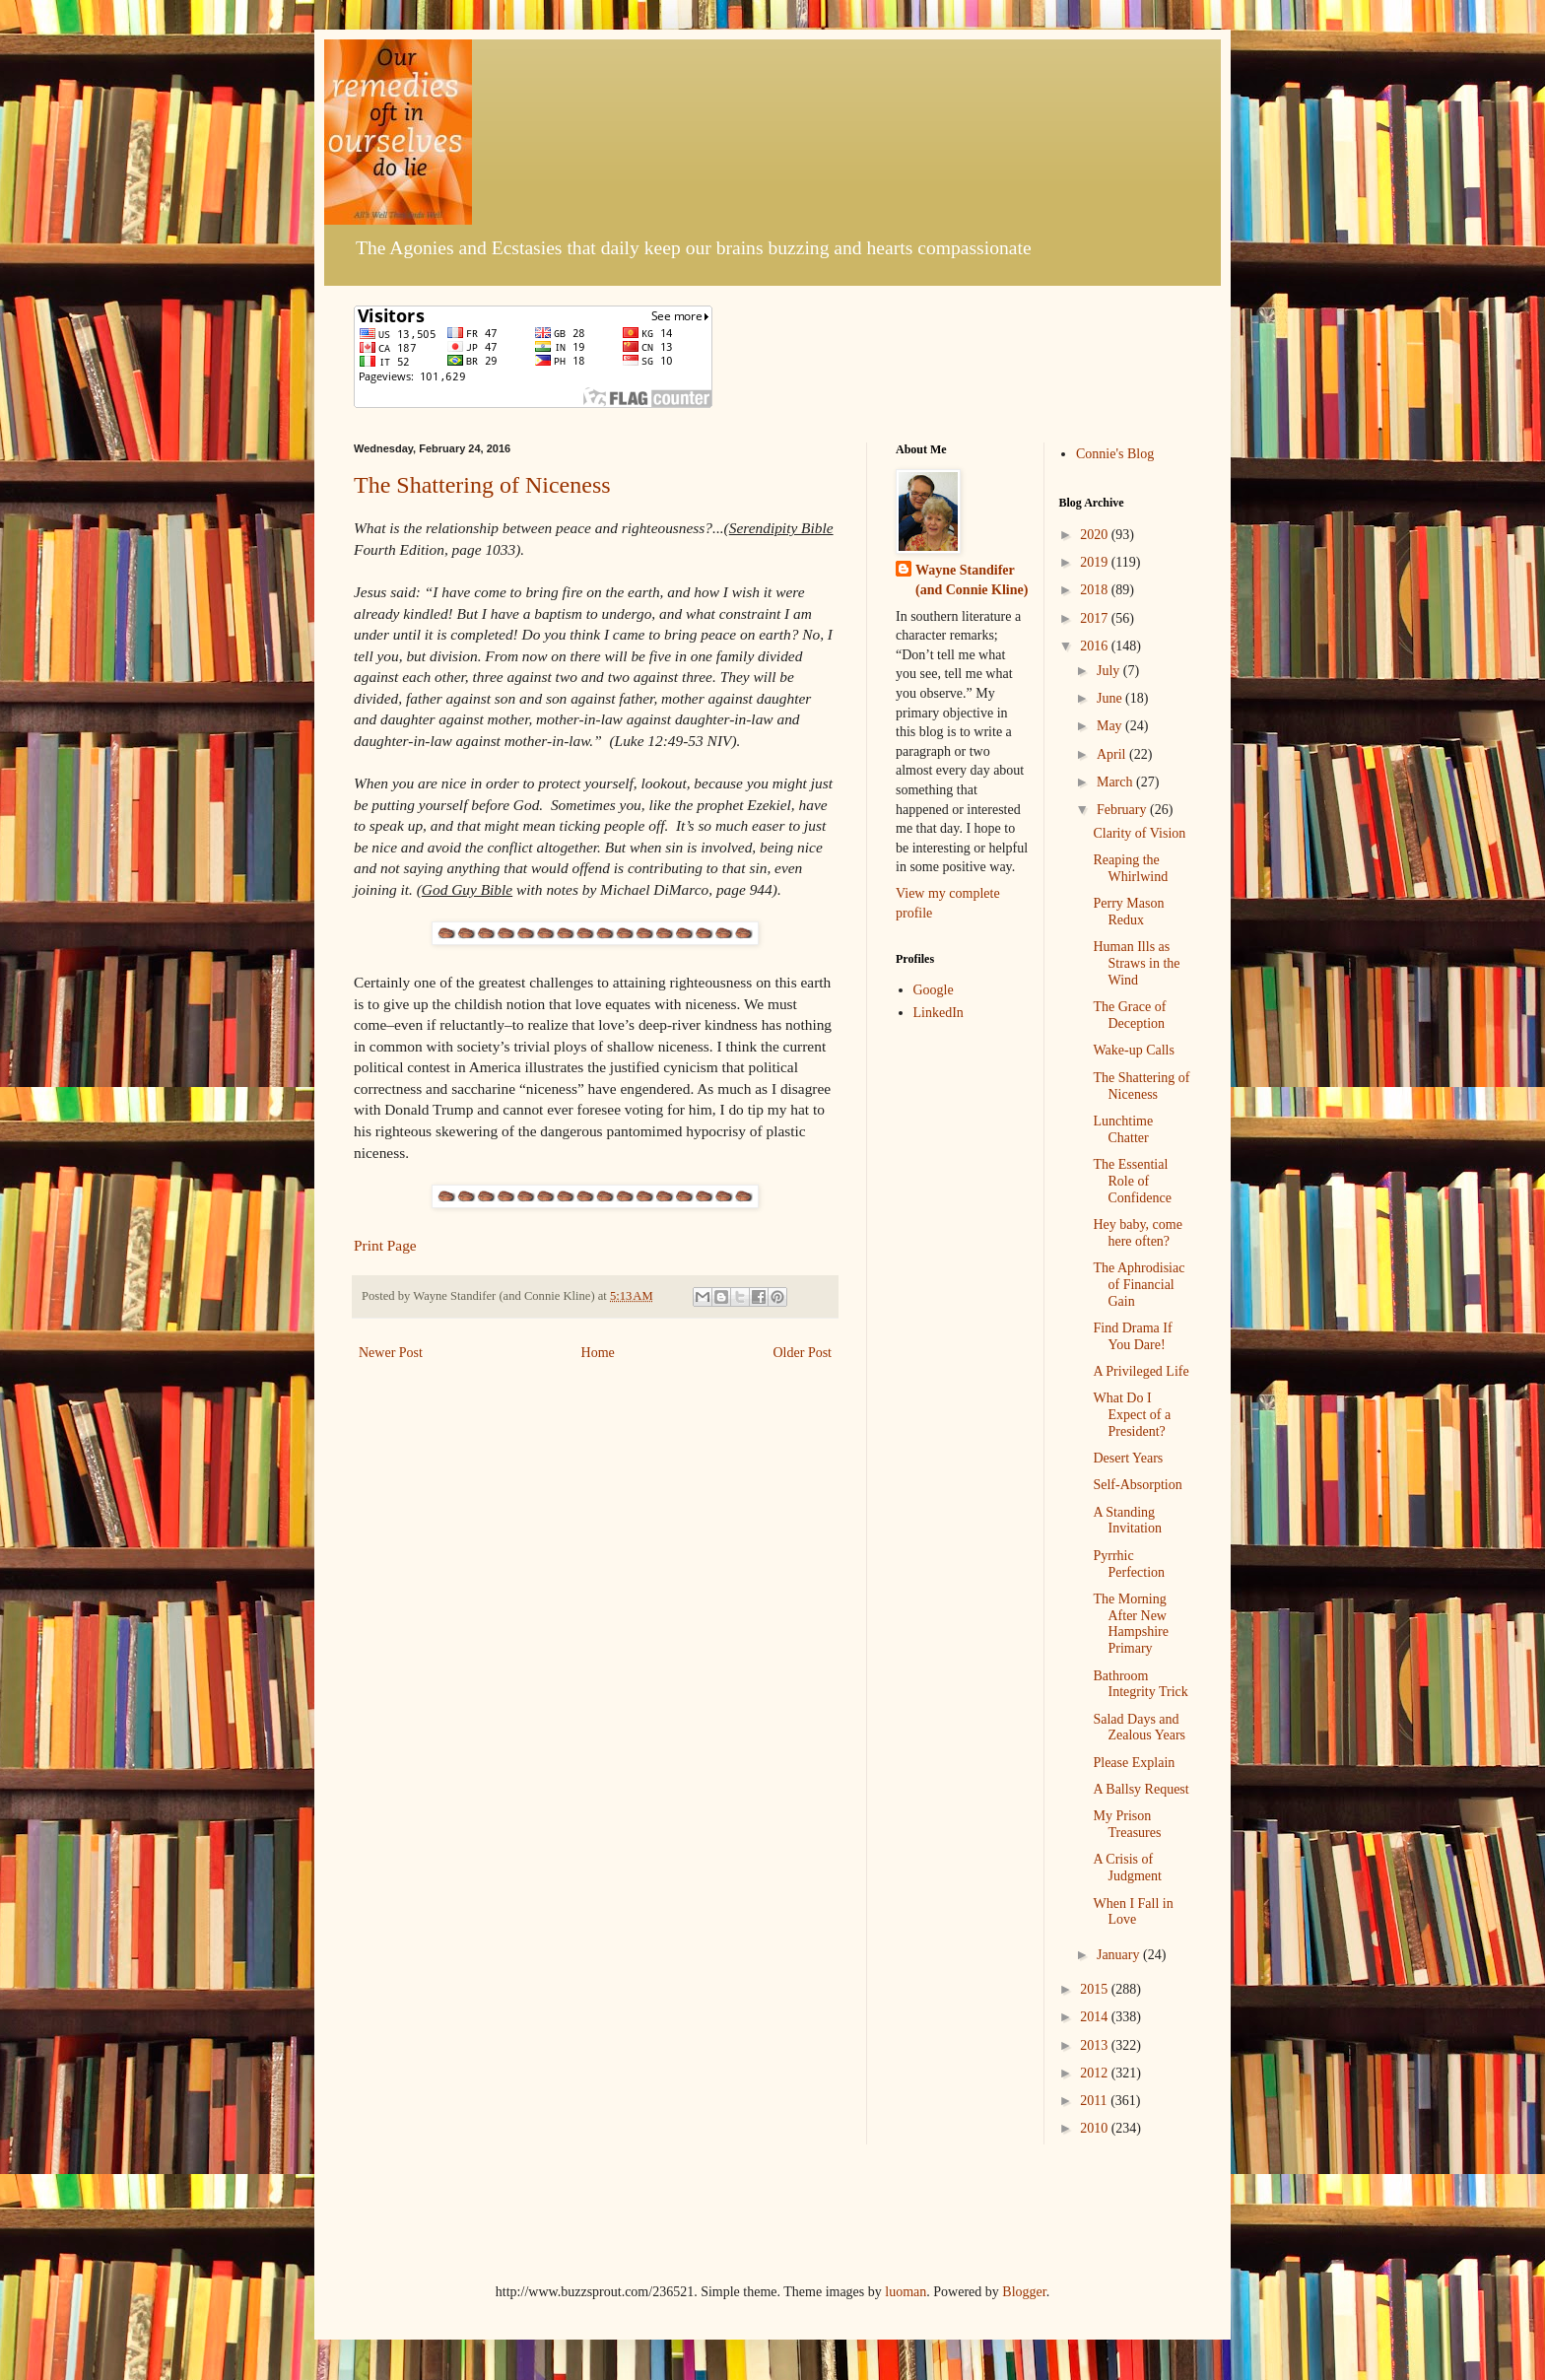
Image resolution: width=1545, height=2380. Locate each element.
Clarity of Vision (1139, 833)
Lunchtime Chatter (1123, 1129)
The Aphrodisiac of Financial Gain (1138, 1284)
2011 (1095, 2100)
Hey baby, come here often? (1137, 1233)
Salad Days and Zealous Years (1139, 1727)
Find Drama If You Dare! (1132, 1336)
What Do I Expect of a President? (1132, 1415)
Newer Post (391, 1352)
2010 (1095, 2128)
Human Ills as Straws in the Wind (1136, 963)
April (1113, 754)
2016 (1095, 646)
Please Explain (1134, 1762)
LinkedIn (938, 1012)
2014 (1095, 2016)
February (1123, 809)
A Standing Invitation (1127, 1520)
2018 (1095, 589)
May (1111, 725)
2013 (1095, 2045)
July (1110, 670)
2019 (1095, 562)
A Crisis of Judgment (1127, 1867)
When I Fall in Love (1133, 1912)
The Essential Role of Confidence (1132, 1181)
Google (933, 990)
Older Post (803, 1352)
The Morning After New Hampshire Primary (1130, 1624)
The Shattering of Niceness (482, 485)
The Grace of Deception (1129, 1015)
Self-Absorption (1137, 1484)
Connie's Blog (1115, 453)
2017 (1095, 618)
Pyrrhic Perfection (1129, 1564)
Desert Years (1128, 1458)
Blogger (1023, 2291)
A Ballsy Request (1140, 1789)
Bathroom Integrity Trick (1140, 1684)
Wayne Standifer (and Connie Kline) (971, 580)
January (1120, 1954)
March (1116, 782)
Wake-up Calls (1133, 1050)
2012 (1095, 2073)
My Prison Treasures (1127, 1824)
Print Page (385, 1245)
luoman (905, 2291)
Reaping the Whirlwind (1130, 868)
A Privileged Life (1140, 1371)
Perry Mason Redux (1128, 911)
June (1111, 698)
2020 (1095, 534)
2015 (1095, 1989)
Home (598, 1352)
